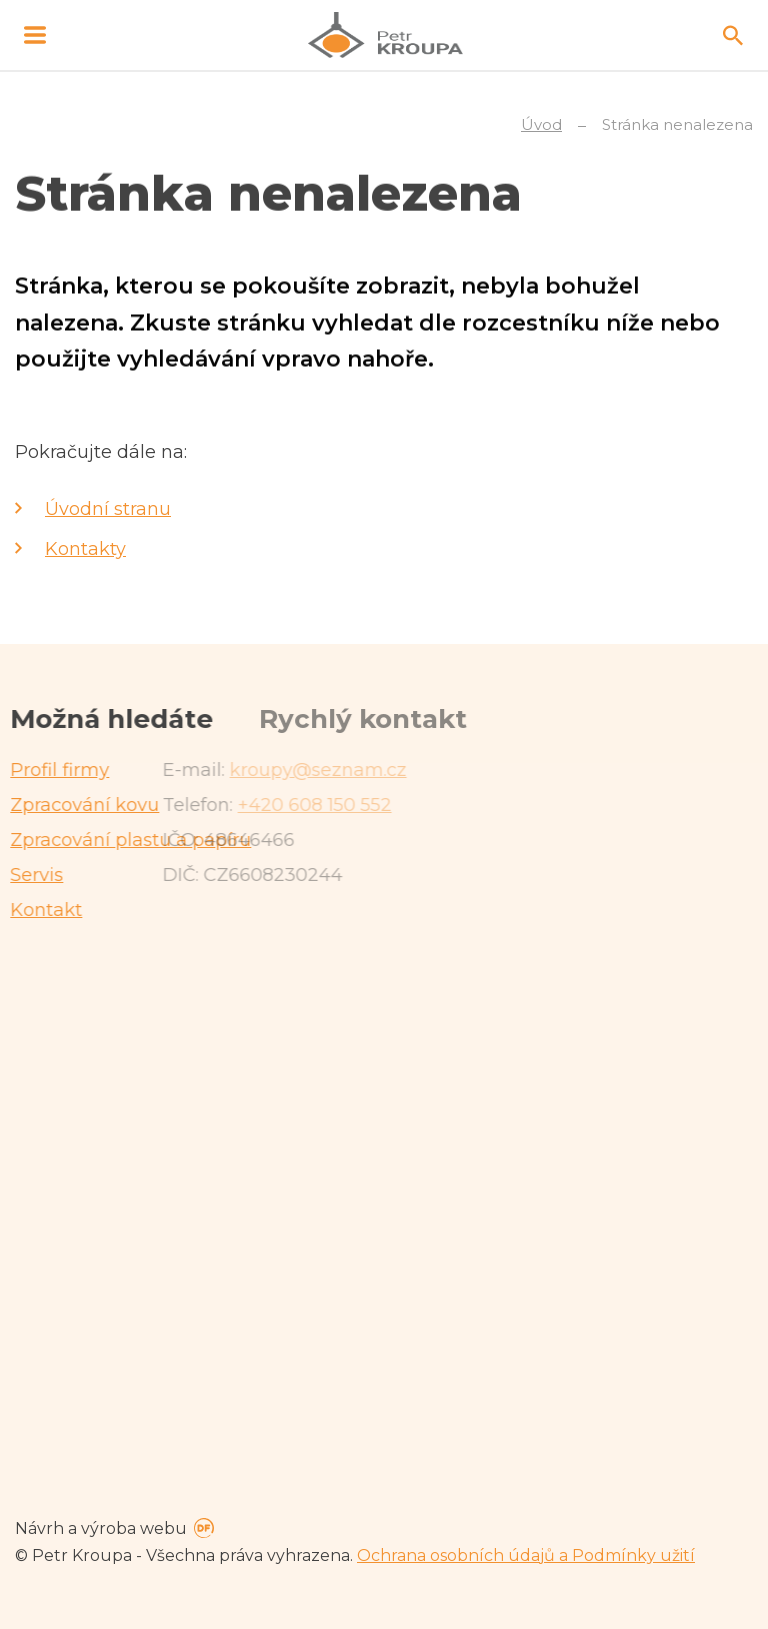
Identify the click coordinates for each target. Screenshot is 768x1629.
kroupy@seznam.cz (170, 770)
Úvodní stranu (108, 509)
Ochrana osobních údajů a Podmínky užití (526, 1555)
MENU (35, 35)
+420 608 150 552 (167, 805)
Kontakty (85, 549)
